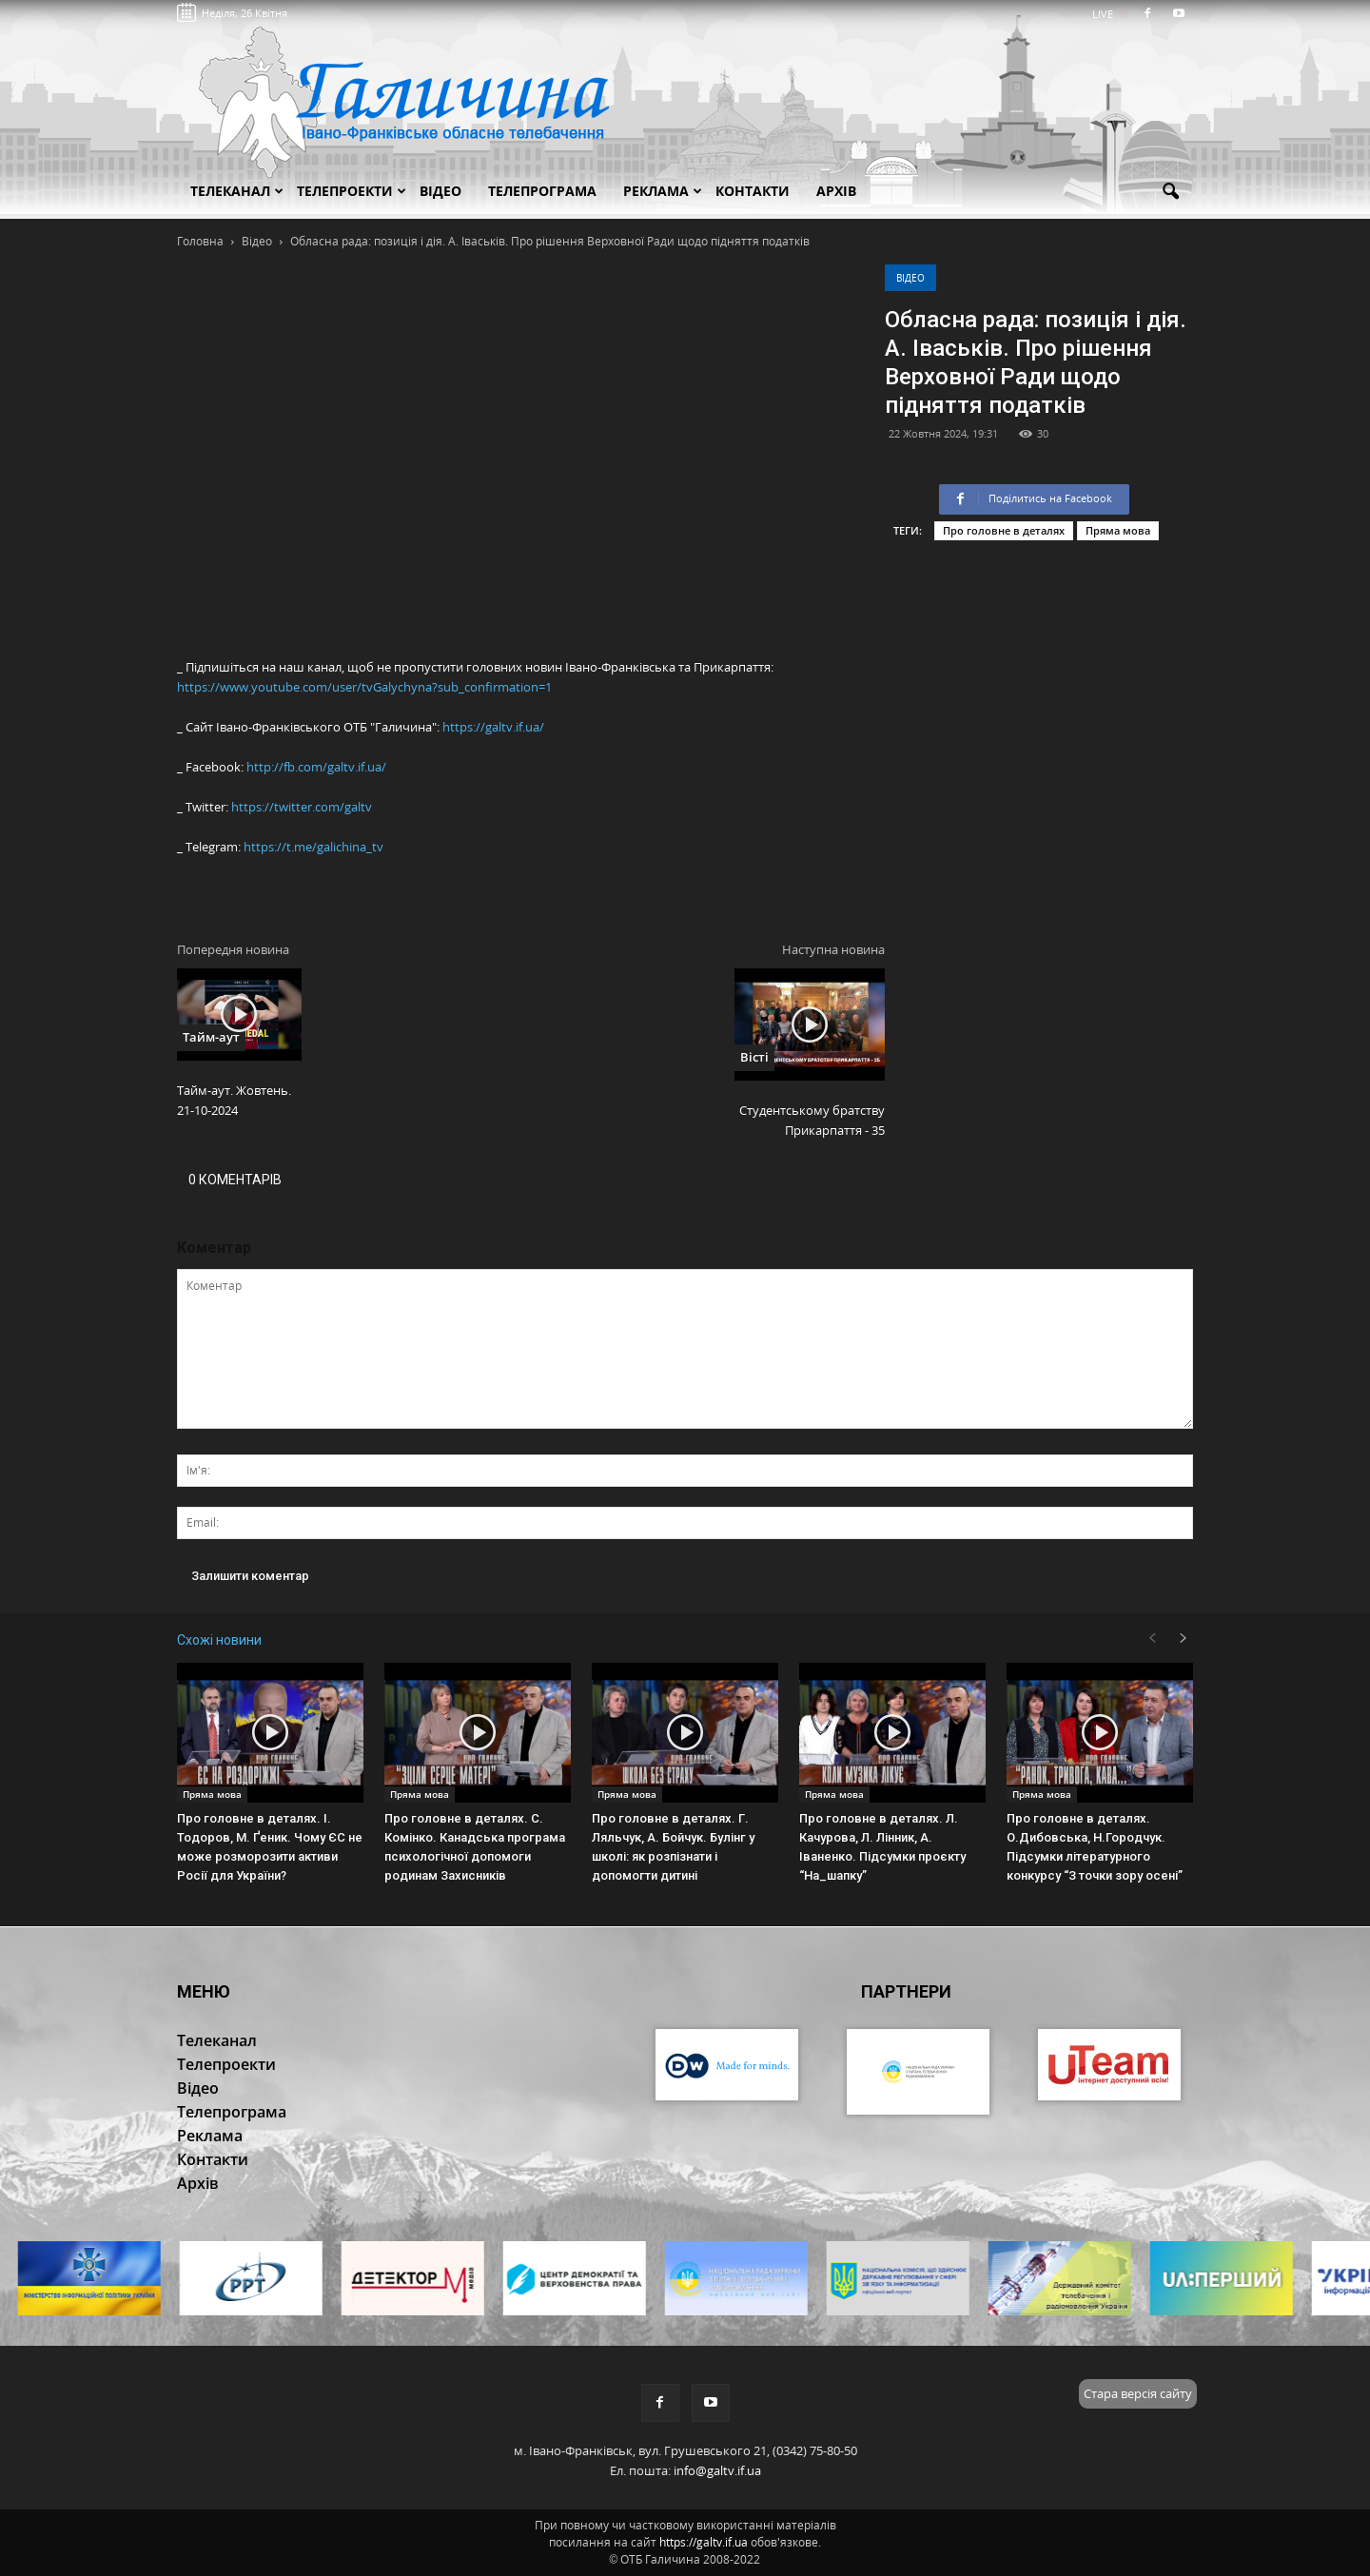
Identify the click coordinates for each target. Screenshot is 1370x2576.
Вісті (754, 1056)
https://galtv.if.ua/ (493, 726)
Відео (910, 277)
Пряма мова (1118, 530)
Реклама (662, 191)
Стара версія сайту (1138, 2393)
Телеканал (237, 191)
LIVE (1108, 14)
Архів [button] (836, 191)
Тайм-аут (211, 1036)
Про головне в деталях (1004, 530)
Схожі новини (219, 1640)
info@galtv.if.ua (717, 2470)
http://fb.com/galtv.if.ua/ (316, 766)
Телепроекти (351, 191)
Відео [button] (440, 191)
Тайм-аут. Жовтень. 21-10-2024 (234, 1100)
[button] (1170, 192)
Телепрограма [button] (542, 191)
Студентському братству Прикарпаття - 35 (812, 1120)
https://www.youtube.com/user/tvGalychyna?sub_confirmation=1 (364, 686)
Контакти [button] (752, 191)
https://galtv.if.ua (703, 2542)
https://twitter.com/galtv (301, 806)
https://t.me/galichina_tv (313, 846)
